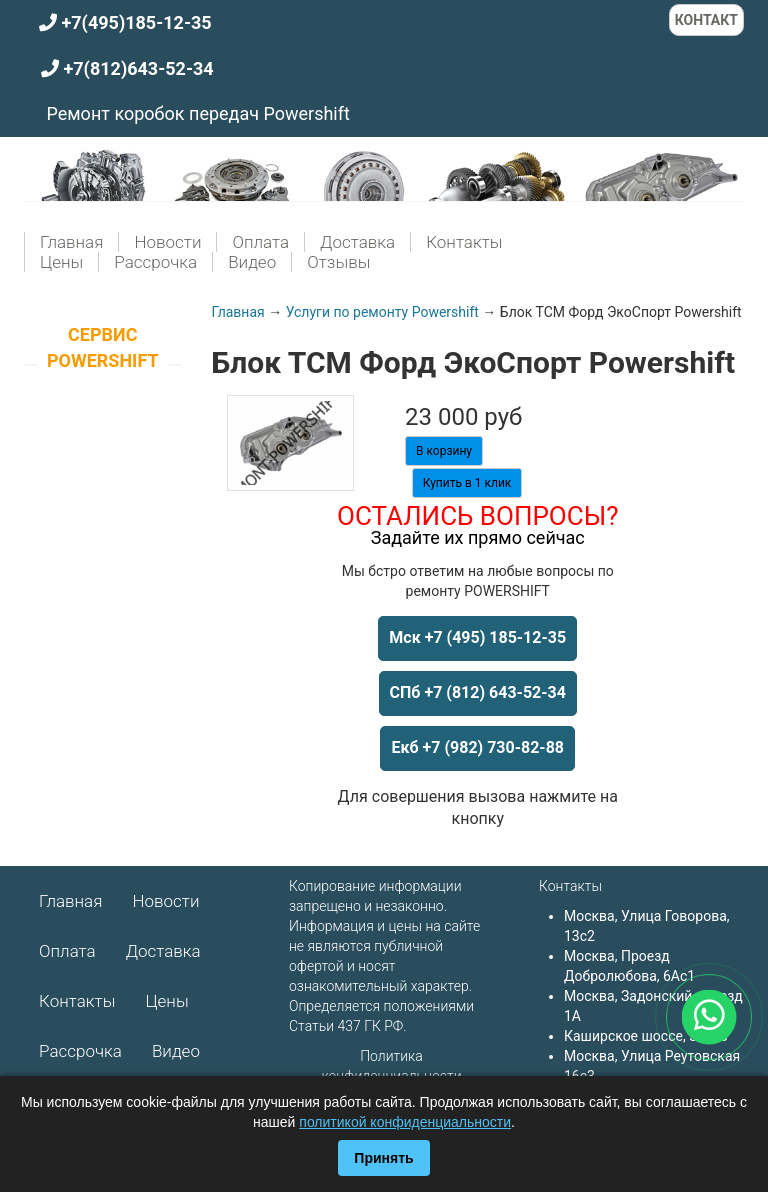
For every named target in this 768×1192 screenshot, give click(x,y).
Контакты (464, 242)
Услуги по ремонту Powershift (382, 312)
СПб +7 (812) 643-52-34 (478, 692)
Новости (167, 242)
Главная (71, 242)
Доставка (357, 242)
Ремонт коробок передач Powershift (197, 113)
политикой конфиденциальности (405, 1122)
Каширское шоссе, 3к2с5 (646, 1036)
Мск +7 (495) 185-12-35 (477, 637)
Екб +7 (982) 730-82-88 (477, 747)
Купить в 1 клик (467, 483)
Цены (61, 262)
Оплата (260, 242)
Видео (252, 262)
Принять (383, 1158)
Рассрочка (155, 262)
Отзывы (338, 262)
